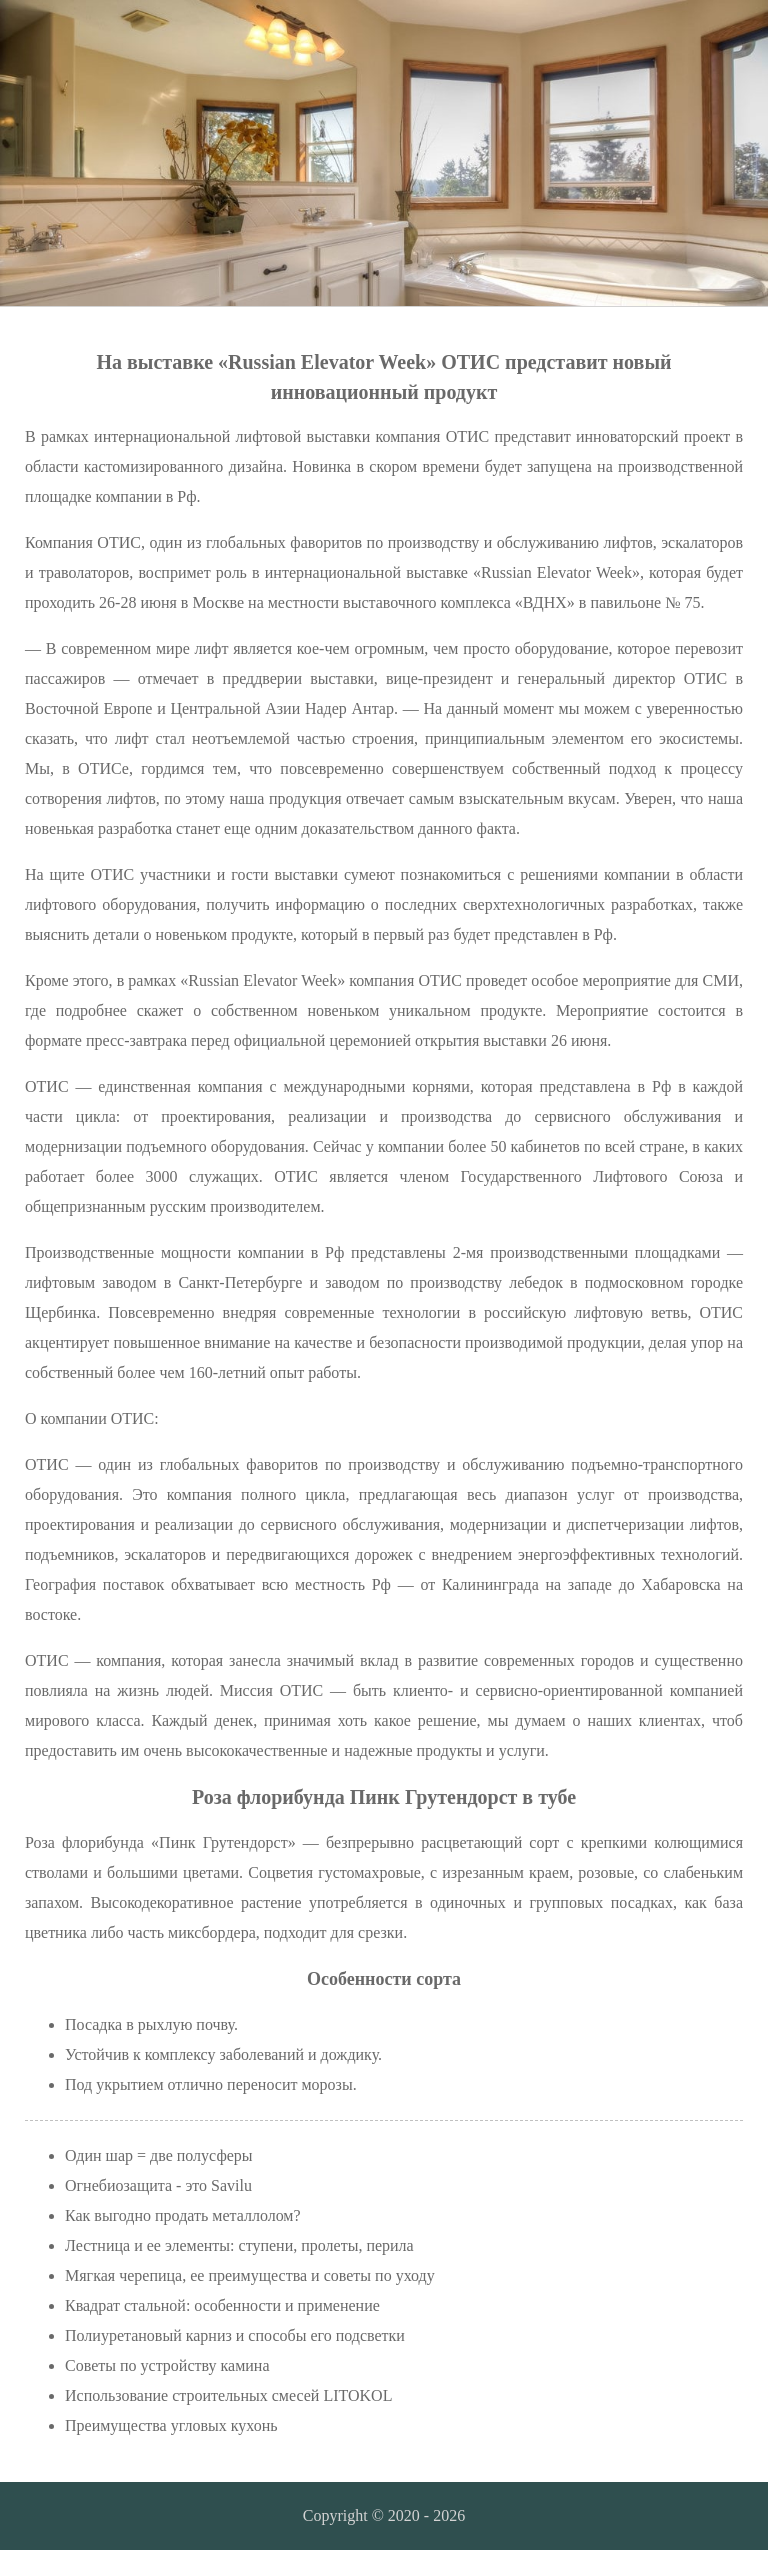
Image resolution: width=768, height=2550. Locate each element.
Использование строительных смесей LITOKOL (228, 2395)
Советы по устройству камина (167, 2365)
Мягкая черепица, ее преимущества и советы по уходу (250, 2275)
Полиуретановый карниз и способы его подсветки (235, 2335)
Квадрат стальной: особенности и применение (222, 2305)
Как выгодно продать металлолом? (183, 2215)
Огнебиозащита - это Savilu (158, 2185)
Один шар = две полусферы (159, 2155)
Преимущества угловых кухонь (171, 2425)
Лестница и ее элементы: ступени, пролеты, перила (239, 2245)
